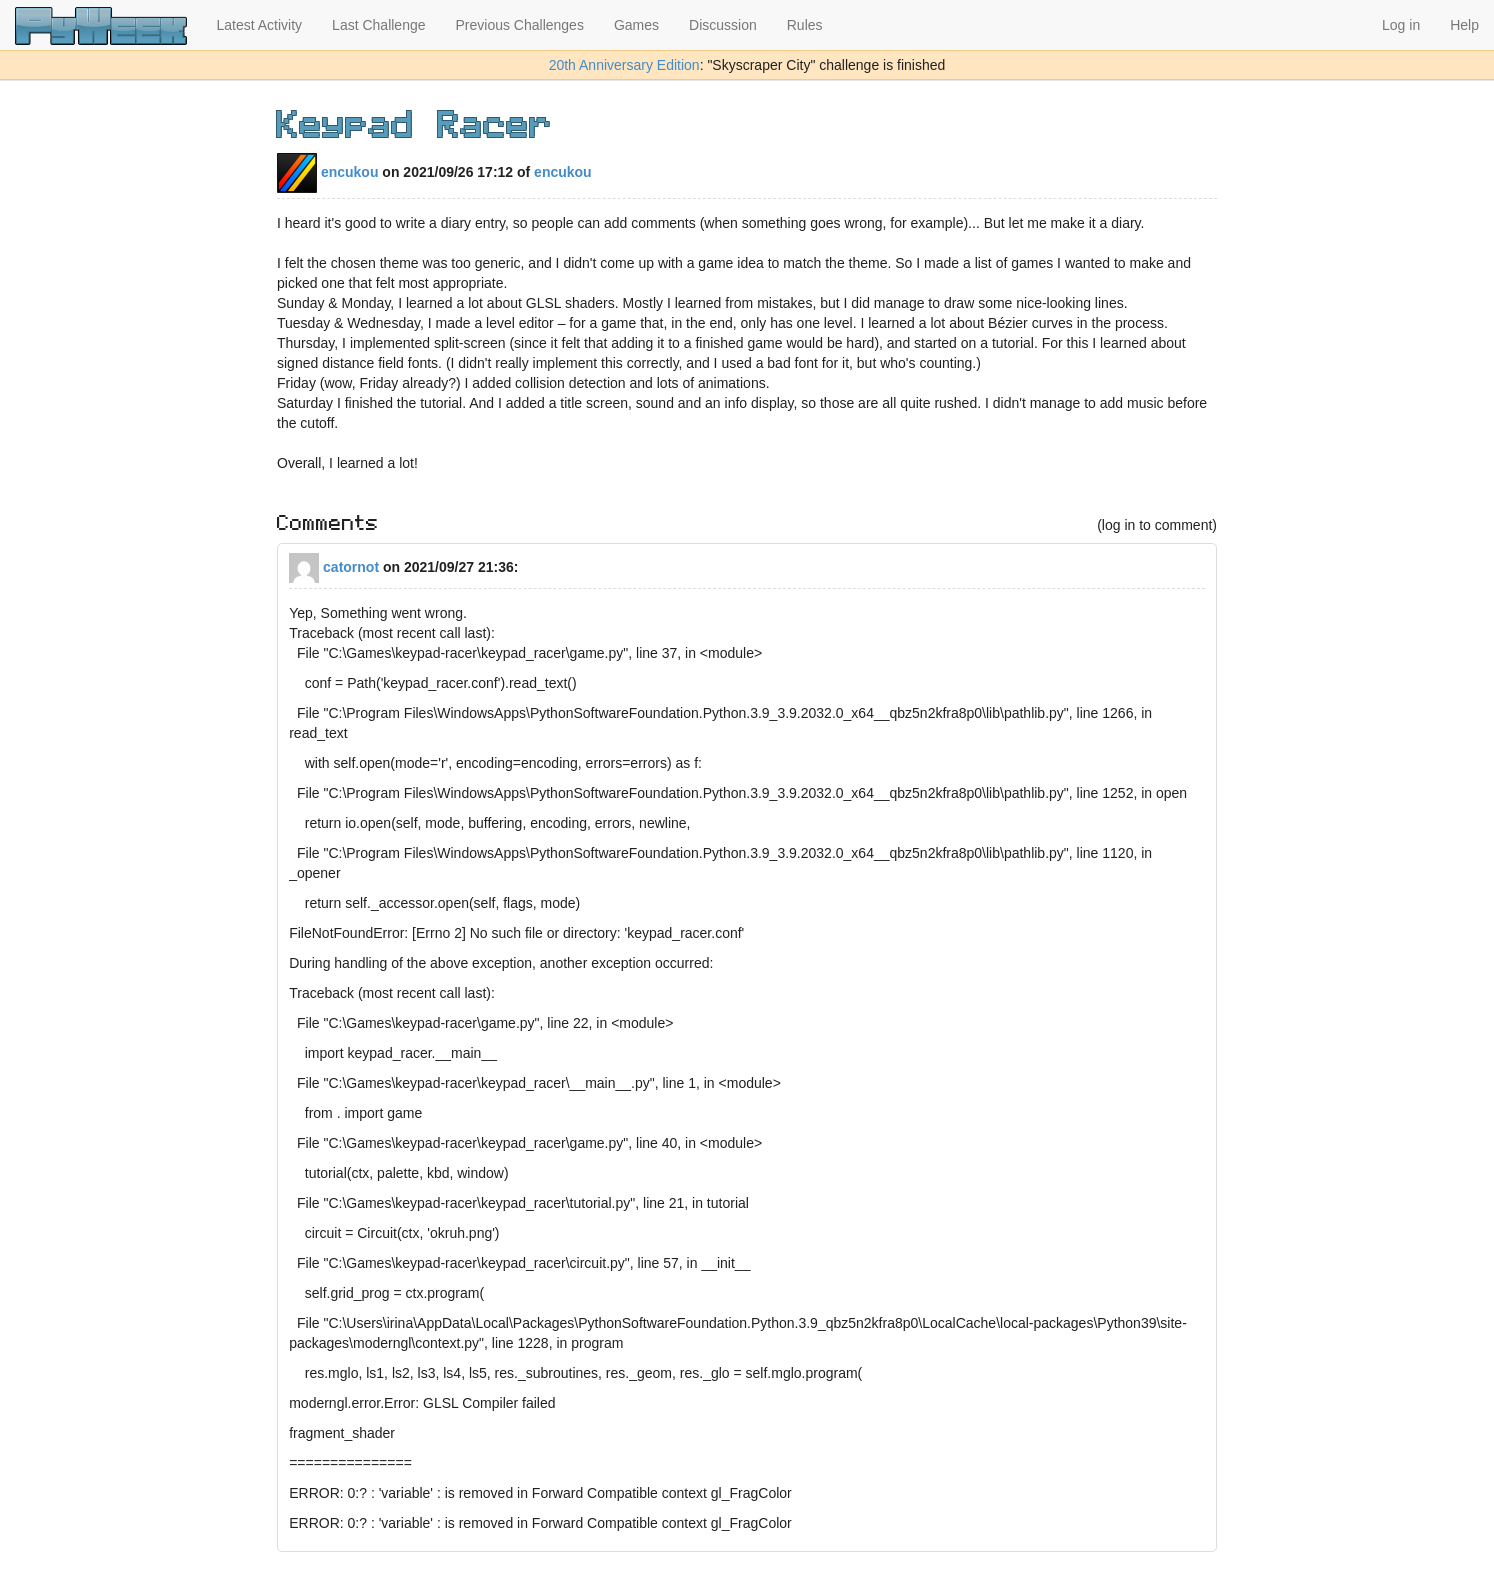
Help (1464, 25)
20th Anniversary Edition (624, 65)
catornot (334, 567)
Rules (805, 25)
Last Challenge (378, 25)
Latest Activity (260, 25)
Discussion (723, 25)
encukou (327, 172)
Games (636, 25)
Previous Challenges (520, 25)
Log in (1401, 25)
